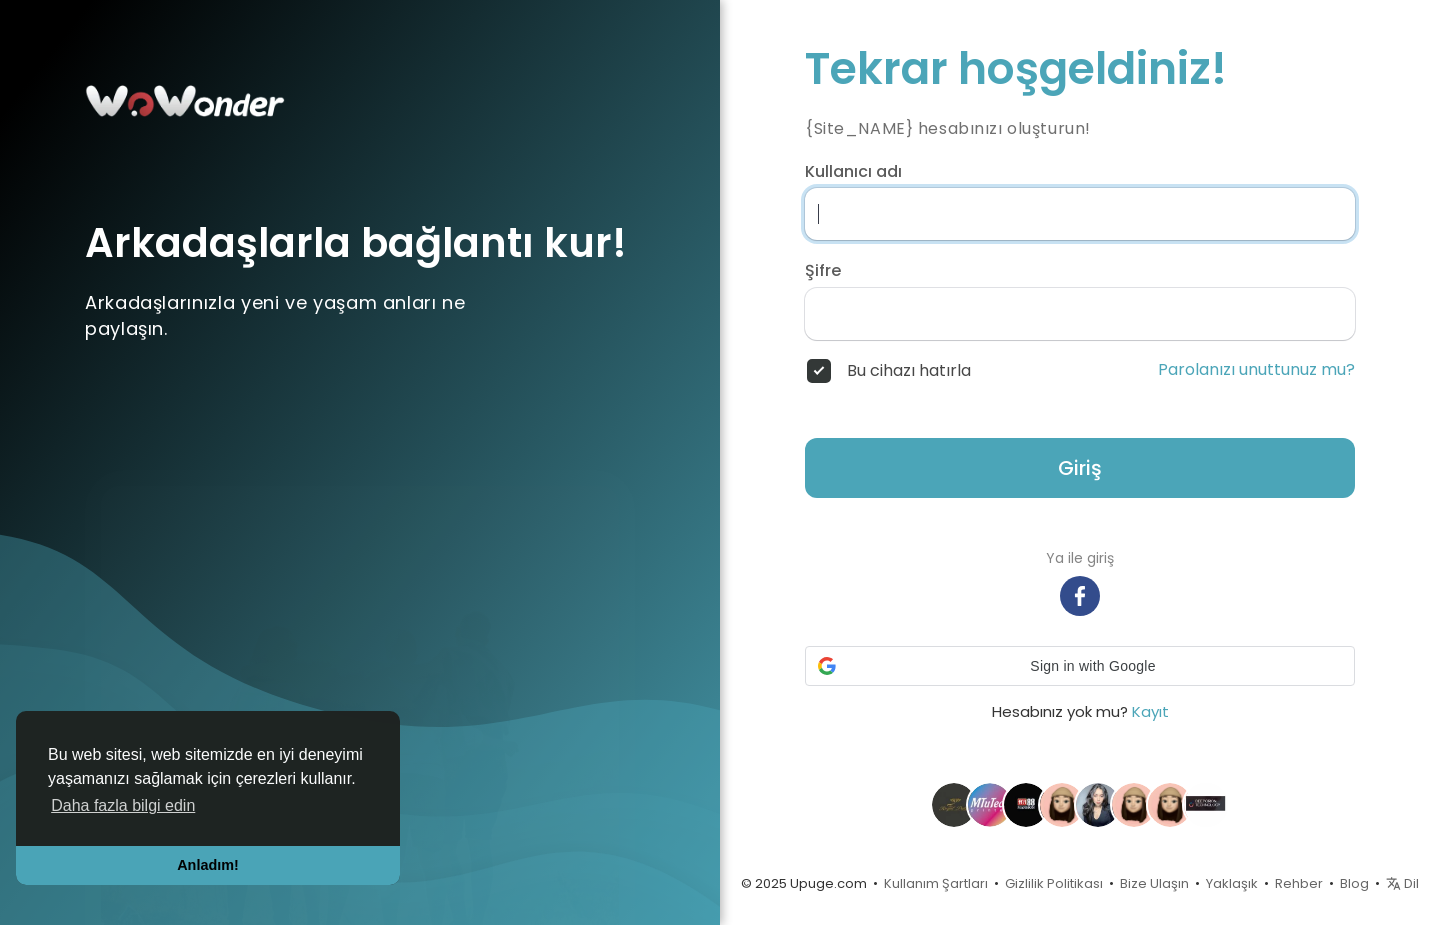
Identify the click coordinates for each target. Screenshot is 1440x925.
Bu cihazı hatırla (909, 371)
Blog (1354, 883)
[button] (1080, 666)
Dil (1402, 883)
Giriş (1080, 468)
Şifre (823, 271)
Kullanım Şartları (936, 883)
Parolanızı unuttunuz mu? (1256, 370)
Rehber (1299, 883)
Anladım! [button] (208, 865)
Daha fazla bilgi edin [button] (123, 805)
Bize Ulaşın (1154, 883)
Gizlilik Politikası (1054, 883)
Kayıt (1150, 711)
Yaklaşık (1232, 883)
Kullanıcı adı (853, 172)
